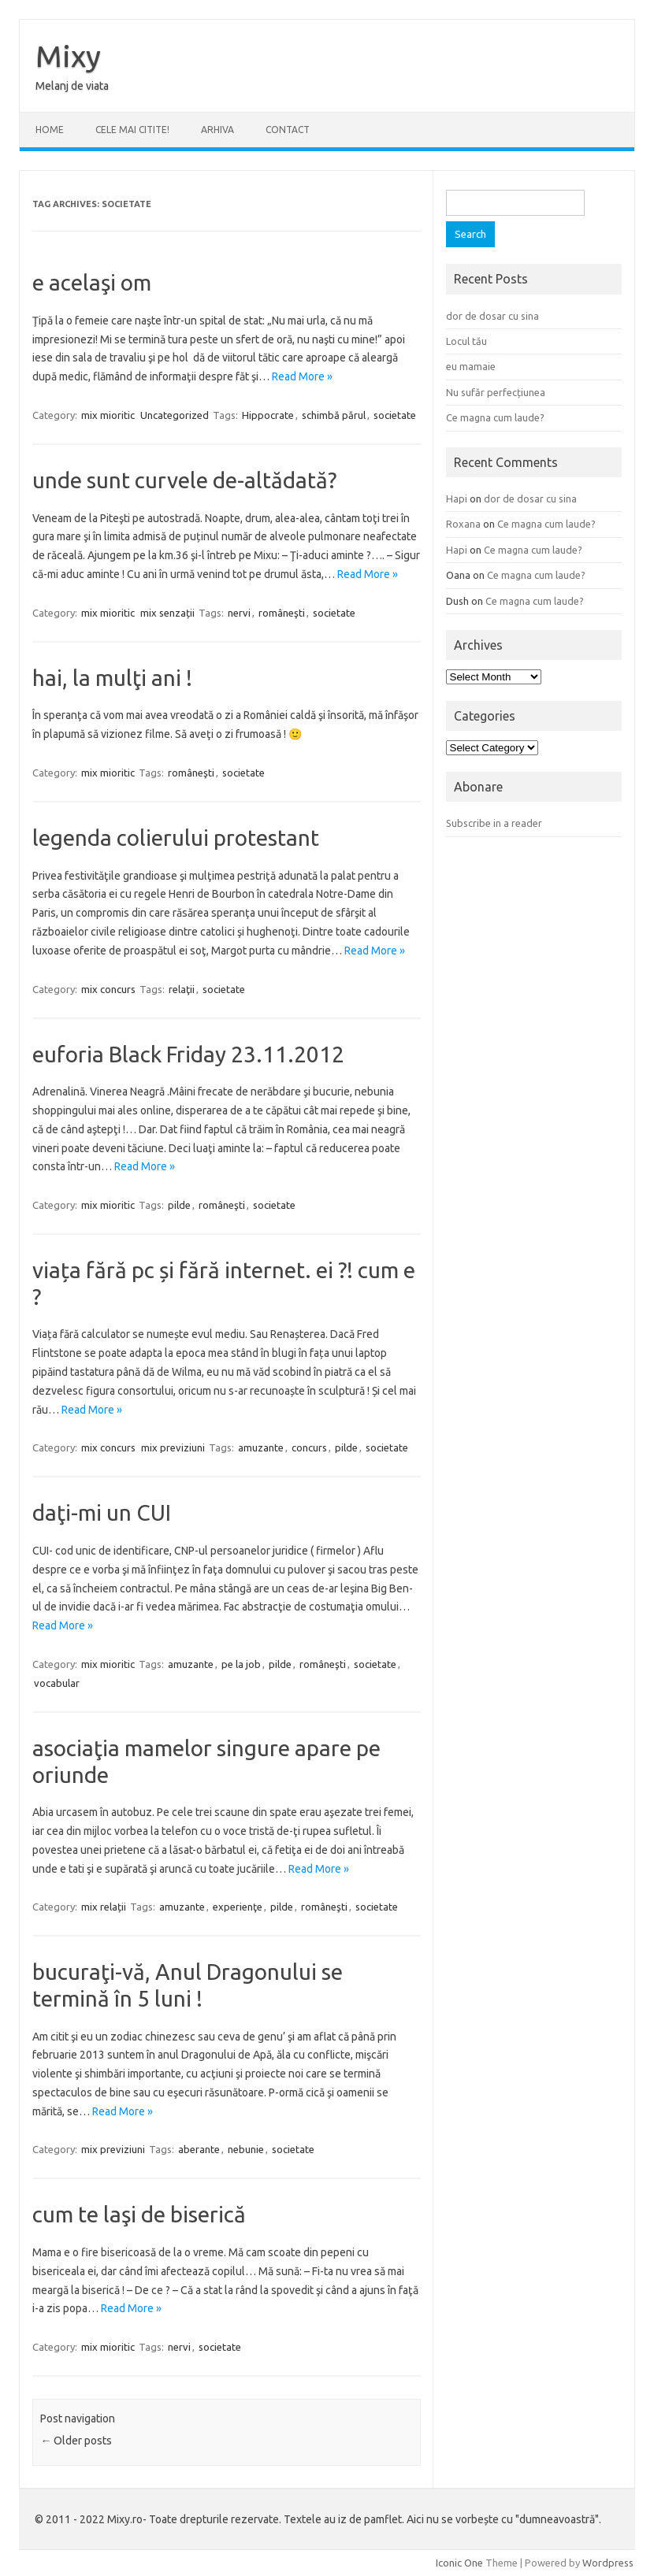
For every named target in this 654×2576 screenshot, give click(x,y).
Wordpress (608, 2562)
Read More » (302, 376)
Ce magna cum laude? (495, 417)
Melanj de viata (72, 86)
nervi (239, 612)
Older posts (76, 2440)
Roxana (463, 523)
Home (49, 129)
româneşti (281, 612)
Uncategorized (174, 415)
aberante (199, 2149)
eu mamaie (471, 366)
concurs (309, 1447)
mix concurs (108, 989)
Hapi (456, 498)
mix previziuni (173, 1447)
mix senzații (167, 612)
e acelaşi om (91, 282)
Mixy (68, 55)
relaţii (182, 989)
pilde (179, 1204)
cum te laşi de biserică (139, 2214)
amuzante (261, 1447)
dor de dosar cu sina (492, 315)
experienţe (237, 1906)
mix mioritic (108, 415)
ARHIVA (217, 129)
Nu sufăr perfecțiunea (495, 392)
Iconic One (459, 2562)
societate (394, 415)
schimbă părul (334, 415)
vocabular (57, 1682)
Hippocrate (268, 415)
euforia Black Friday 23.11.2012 (188, 1054)
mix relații (103, 1906)
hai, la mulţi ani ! (112, 677)
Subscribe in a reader (494, 822)
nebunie (246, 2149)
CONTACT (288, 129)
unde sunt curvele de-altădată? (184, 480)
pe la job (241, 1664)
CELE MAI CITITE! (132, 129)
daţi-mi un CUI (101, 1512)
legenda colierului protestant (175, 837)
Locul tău (466, 341)
